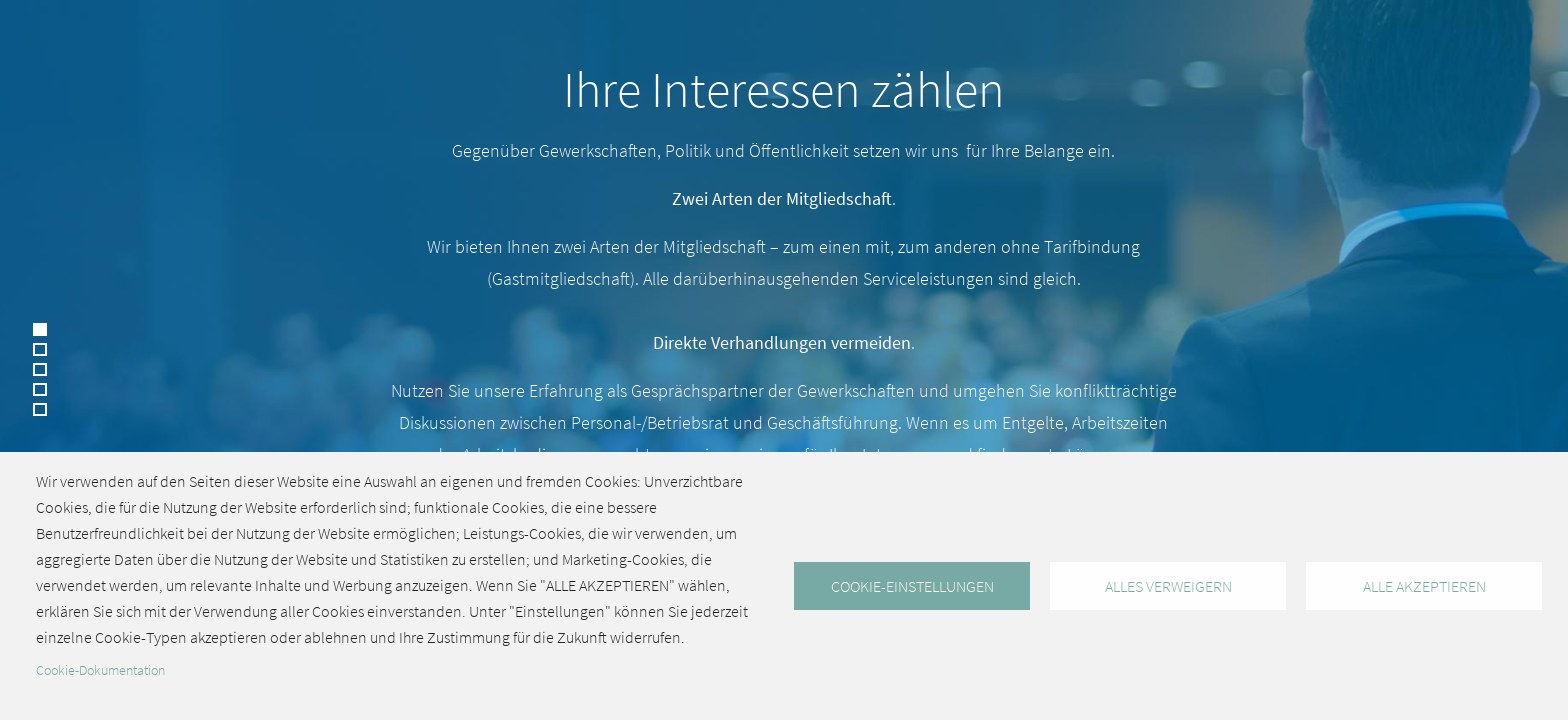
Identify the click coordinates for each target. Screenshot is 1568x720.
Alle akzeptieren (1424, 586)
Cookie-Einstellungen (912, 586)
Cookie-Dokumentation (100, 670)
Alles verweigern (1168, 586)
